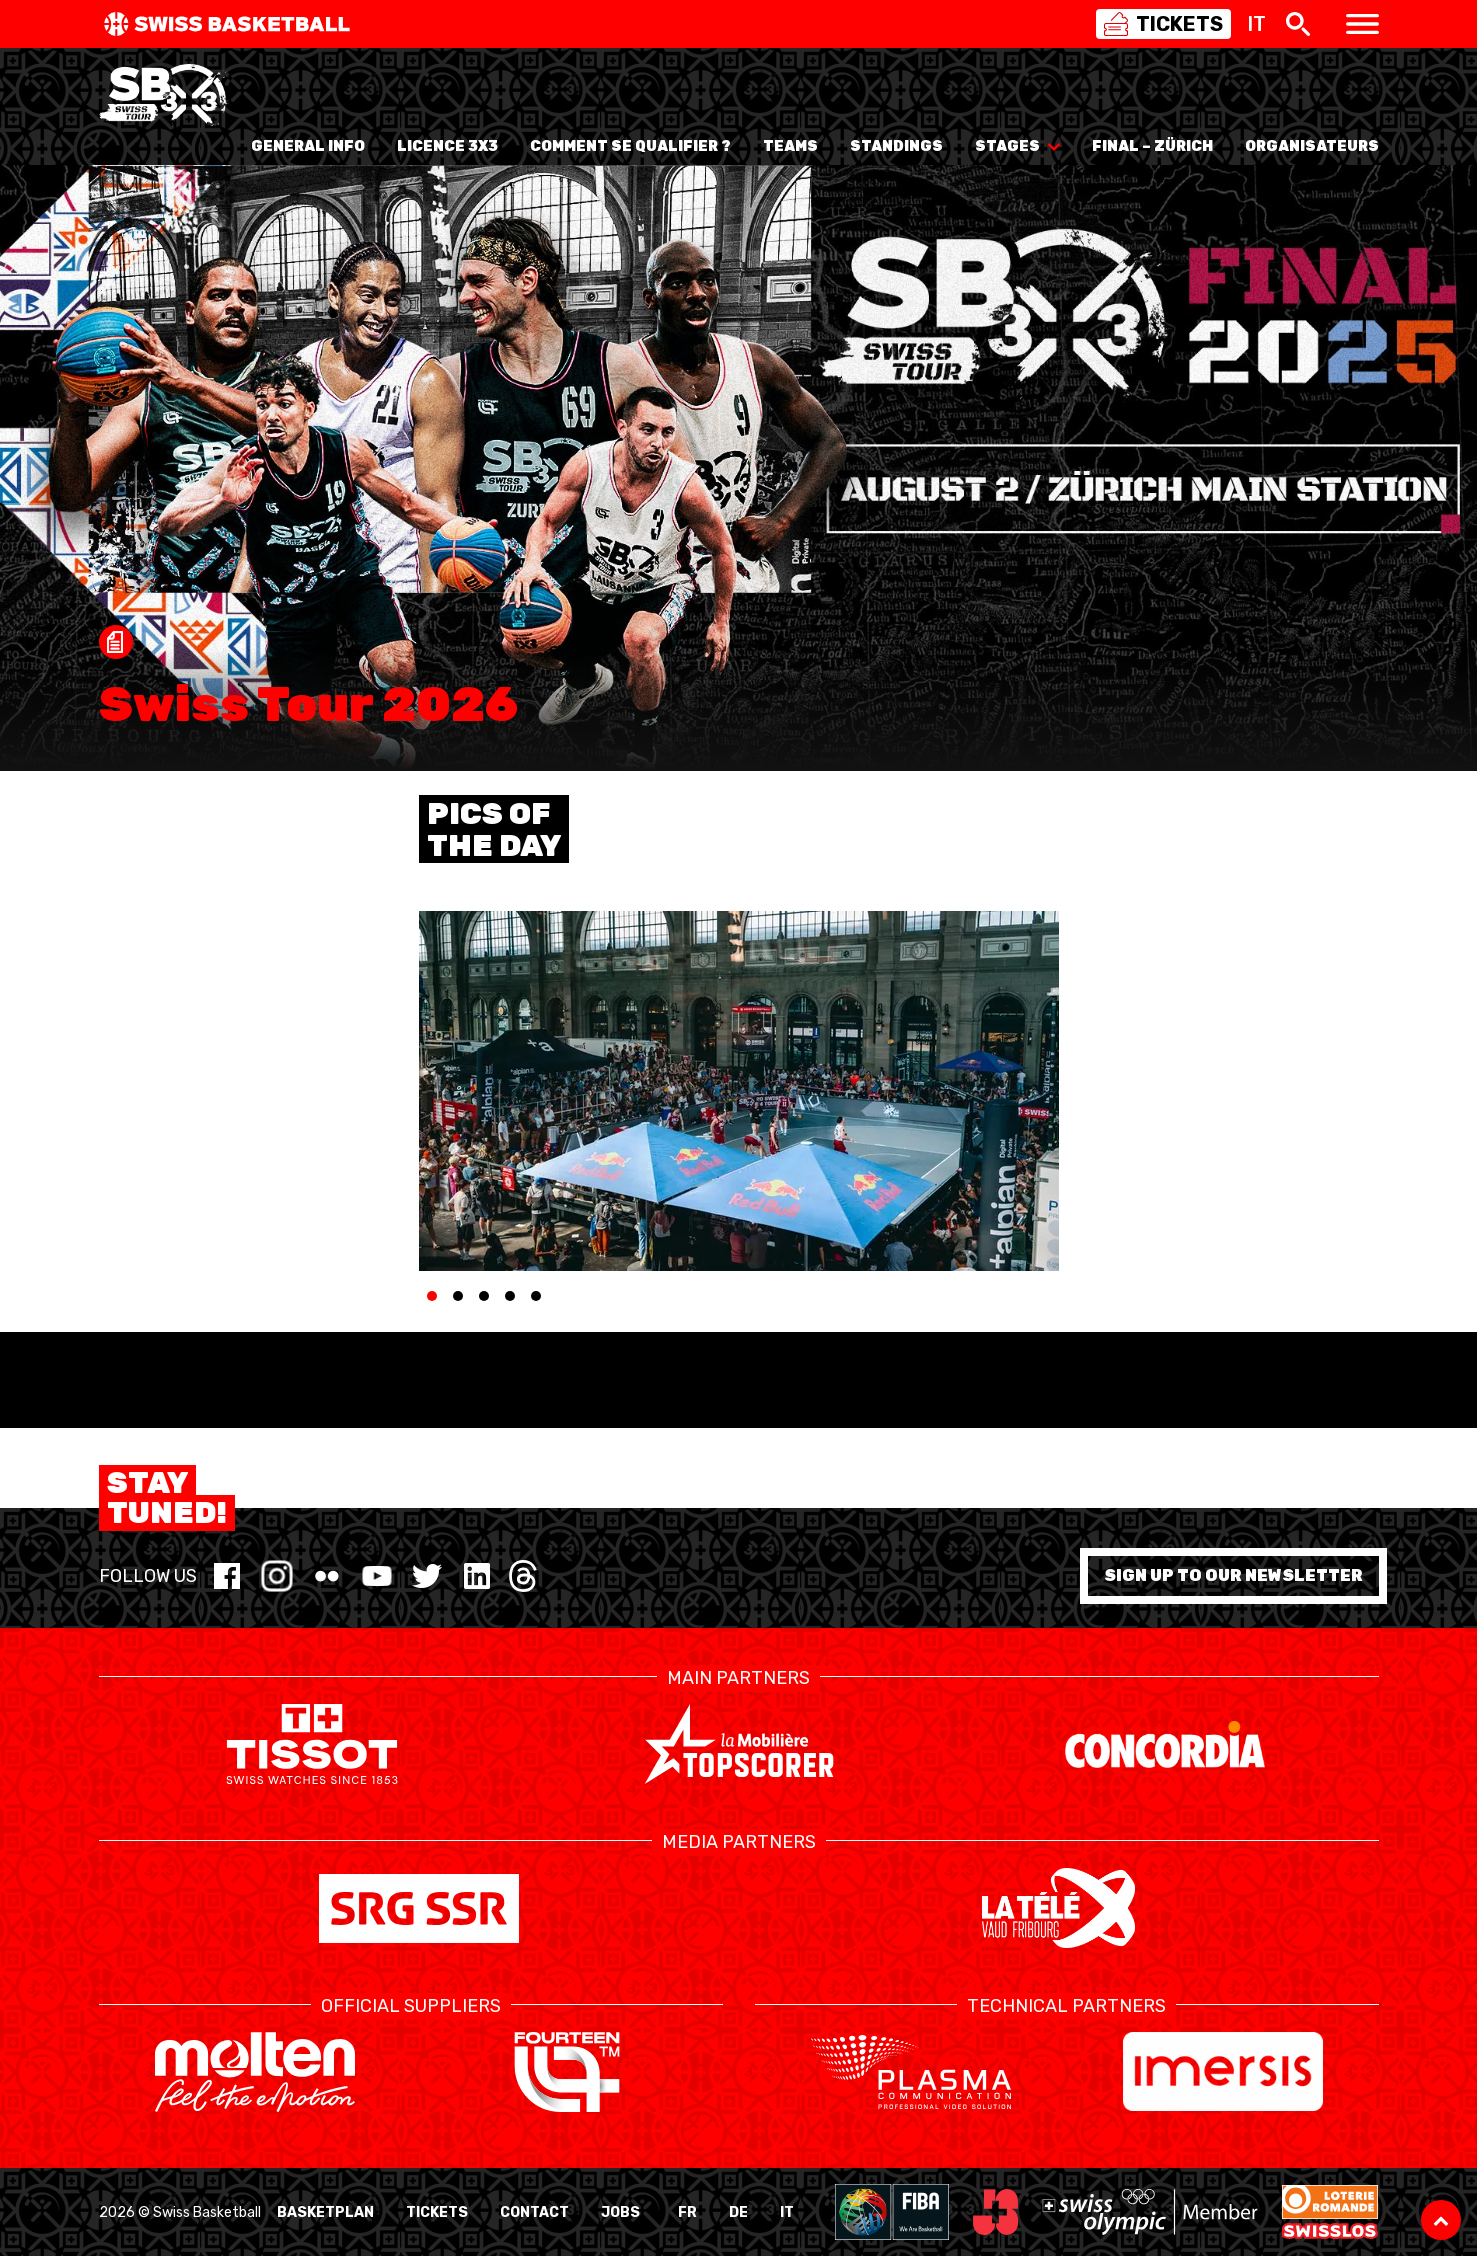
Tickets (437, 2212)
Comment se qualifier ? (630, 146)
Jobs (620, 2212)
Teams (790, 146)
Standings (896, 146)
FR (687, 2212)
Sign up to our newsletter (1233, 1575)
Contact (534, 2212)
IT (787, 2212)
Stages (1017, 146)
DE (738, 2212)
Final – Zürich (1152, 146)
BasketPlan (325, 2212)
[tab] (432, 1296)
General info (308, 146)
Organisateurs (1312, 146)
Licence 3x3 (447, 146)
